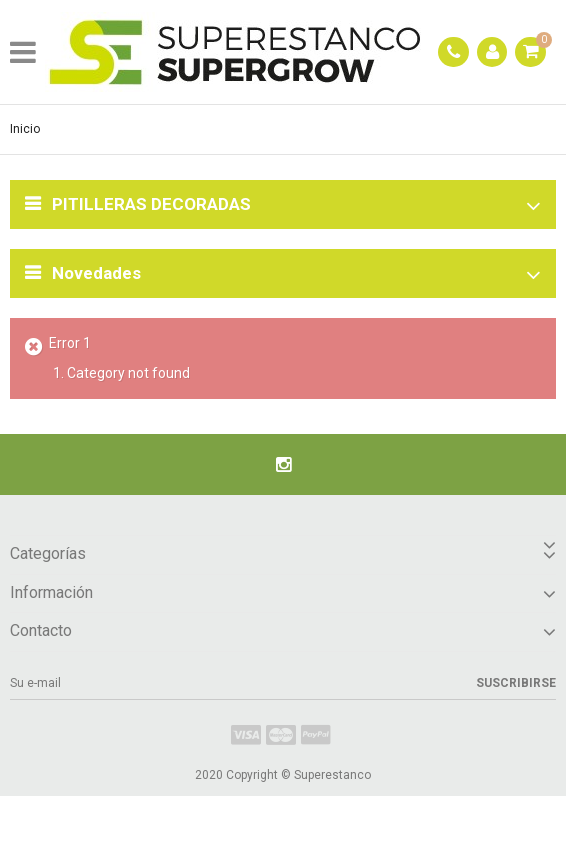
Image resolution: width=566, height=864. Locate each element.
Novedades (96, 273)
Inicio (25, 129)
